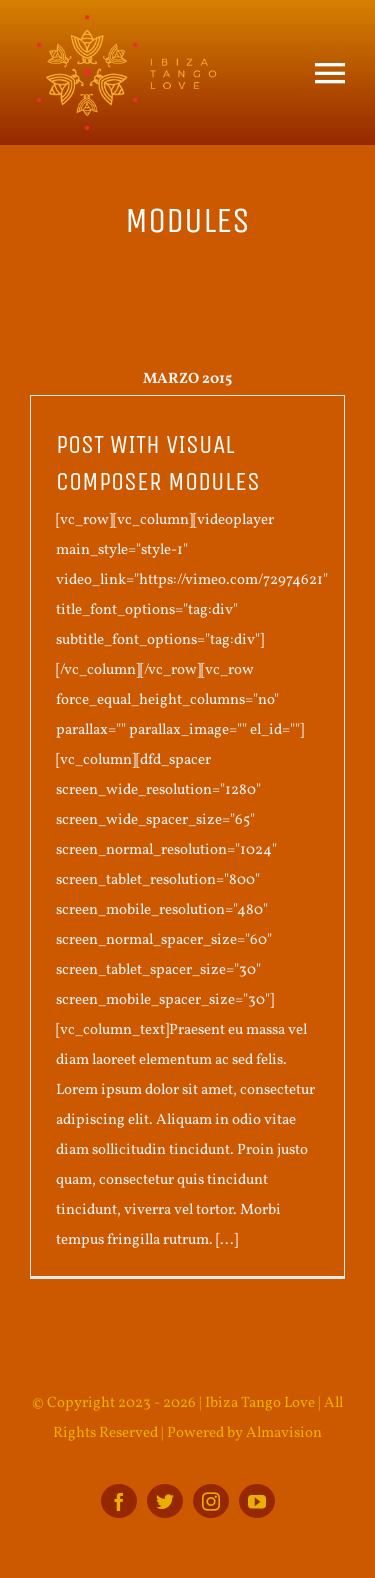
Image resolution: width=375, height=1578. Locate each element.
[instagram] (211, 1501)
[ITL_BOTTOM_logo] (125, 22)
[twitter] (165, 1501)
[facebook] (119, 1501)
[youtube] (257, 1501)
